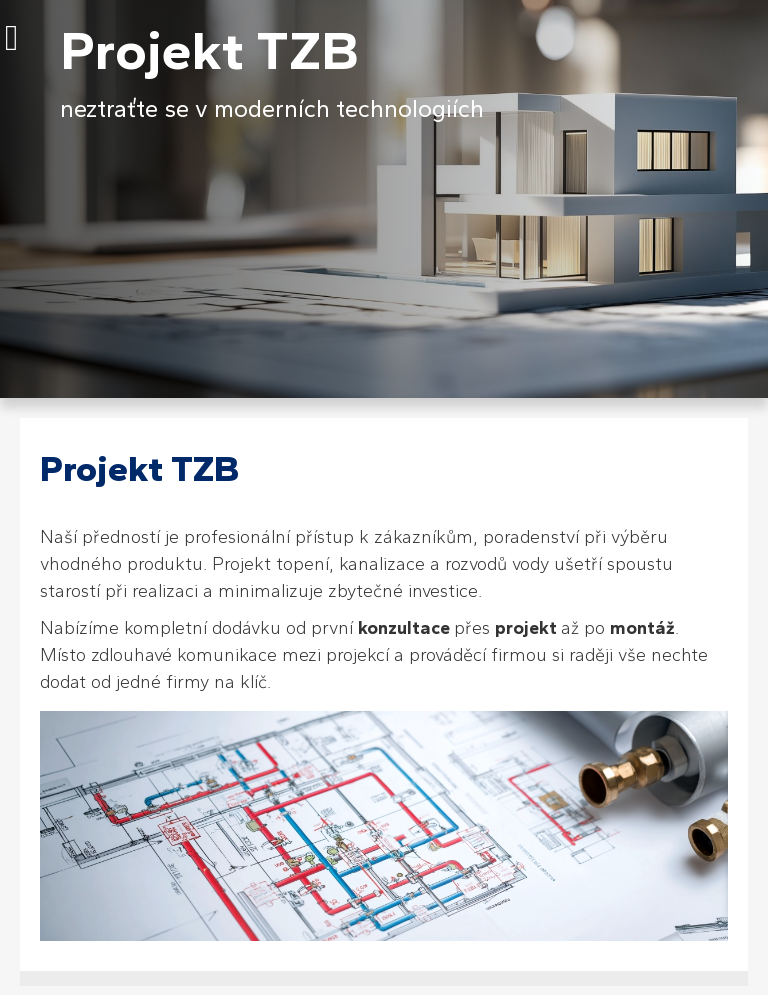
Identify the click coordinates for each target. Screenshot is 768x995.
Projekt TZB (209, 50)
